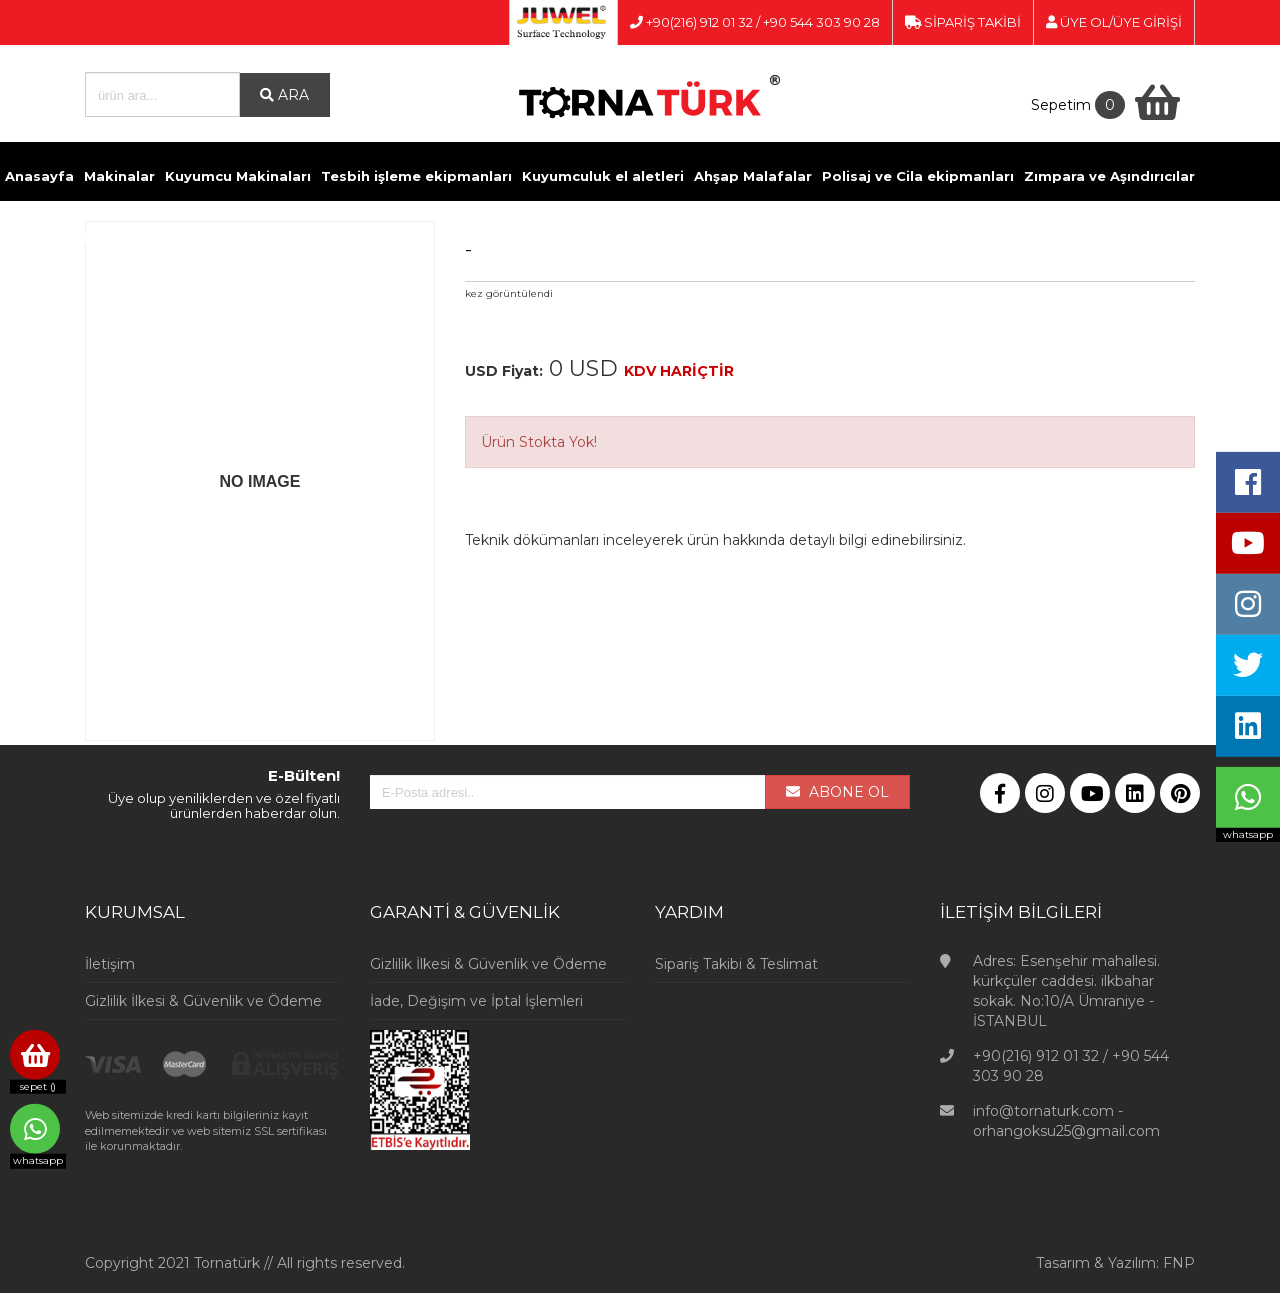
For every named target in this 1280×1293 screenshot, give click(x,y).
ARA (284, 95)
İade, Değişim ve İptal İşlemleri (476, 1001)
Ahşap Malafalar (753, 176)
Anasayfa (39, 176)
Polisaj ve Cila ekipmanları (918, 176)
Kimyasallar (283, 238)
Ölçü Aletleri (549, 238)
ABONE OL (837, 792)
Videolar (779, 238)
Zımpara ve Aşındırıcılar (1109, 176)
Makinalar (119, 176)
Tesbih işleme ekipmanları (416, 176)
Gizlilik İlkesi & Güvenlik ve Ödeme (203, 1001)
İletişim (846, 238)
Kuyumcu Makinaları (238, 176)
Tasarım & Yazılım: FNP (1115, 1263)
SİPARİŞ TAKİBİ (963, 22)
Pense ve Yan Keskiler (415, 238)
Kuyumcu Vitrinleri (671, 238)
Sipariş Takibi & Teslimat (736, 964)
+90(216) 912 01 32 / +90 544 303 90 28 (755, 22)
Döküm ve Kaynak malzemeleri (118, 238)
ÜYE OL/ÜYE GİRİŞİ (1114, 22)
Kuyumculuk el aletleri (603, 176)
